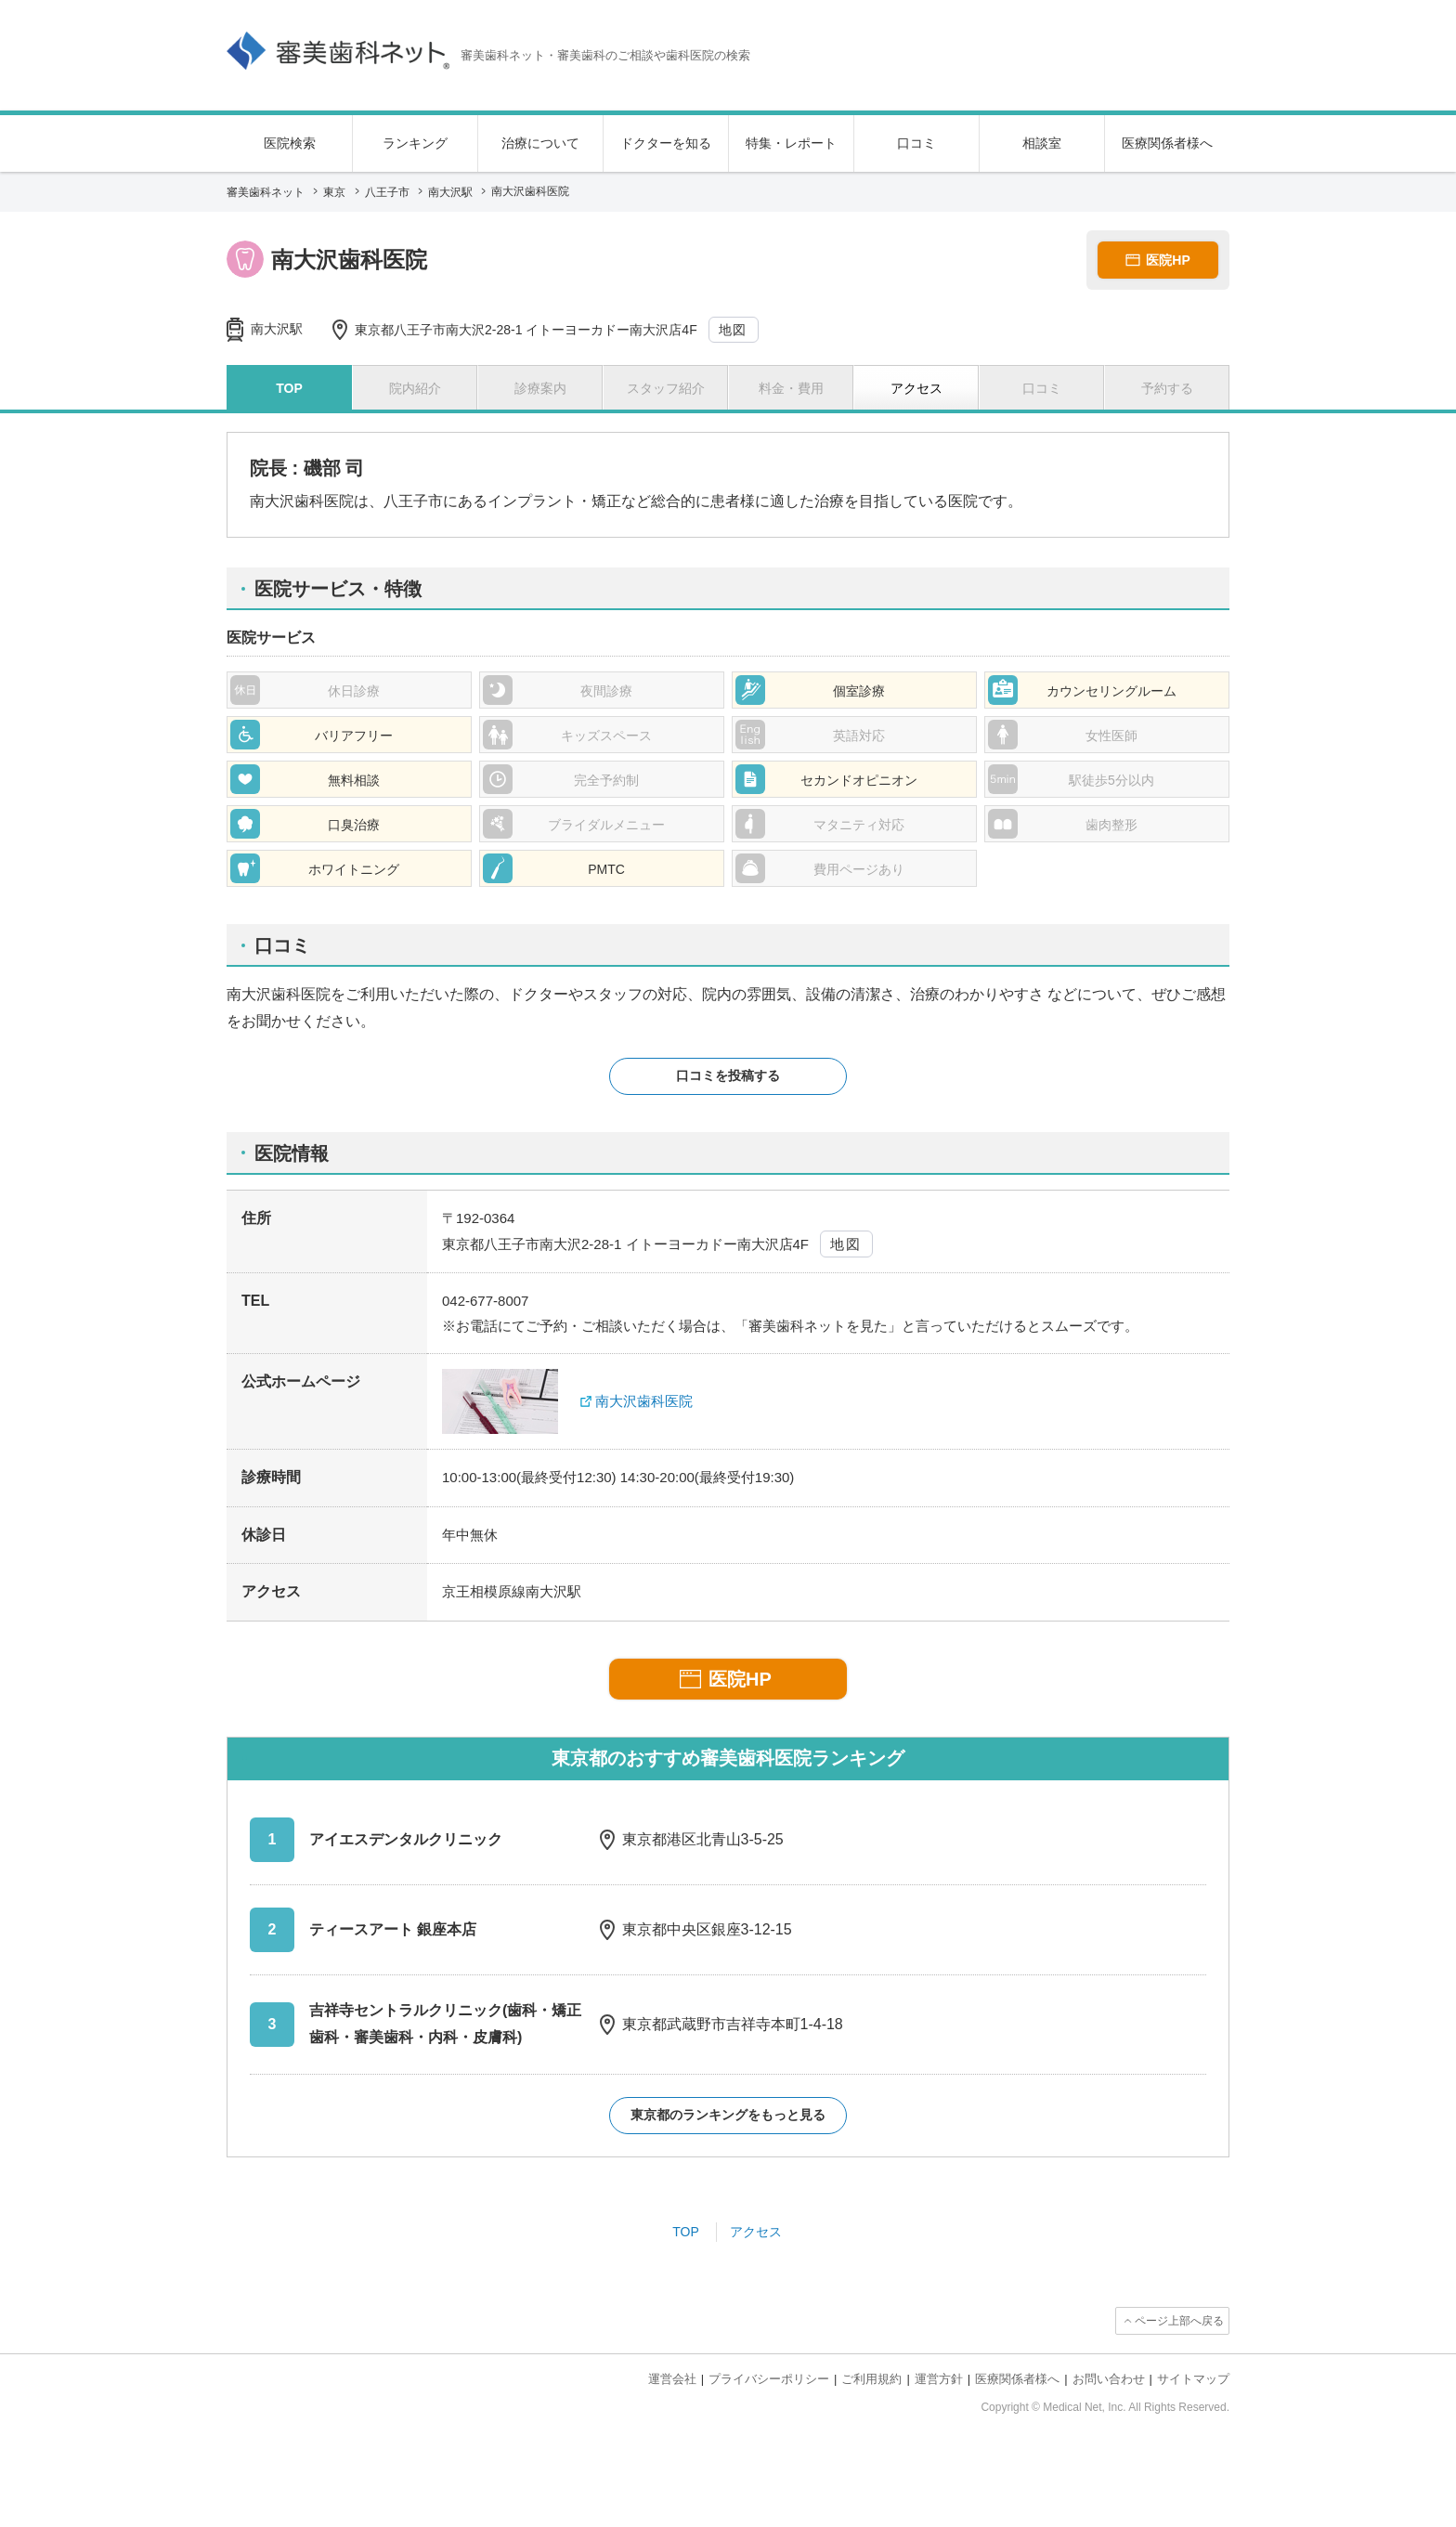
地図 (733, 329)
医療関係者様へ (1167, 143)
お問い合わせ (1108, 2379)
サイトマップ (1193, 2379)
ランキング (415, 143)
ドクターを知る (665, 143)
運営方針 (939, 2379)
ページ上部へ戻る (1179, 2320)
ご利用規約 (871, 2379)
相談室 (1041, 143)
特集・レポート (791, 143)
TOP (685, 2231)
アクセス (756, 2231)
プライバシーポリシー (768, 2379)
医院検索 (290, 143)
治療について (540, 143)
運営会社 (672, 2379)
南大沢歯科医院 (644, 1401)
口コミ (916, 143)
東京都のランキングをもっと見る (728, 2114)
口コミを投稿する (728, 1075)
